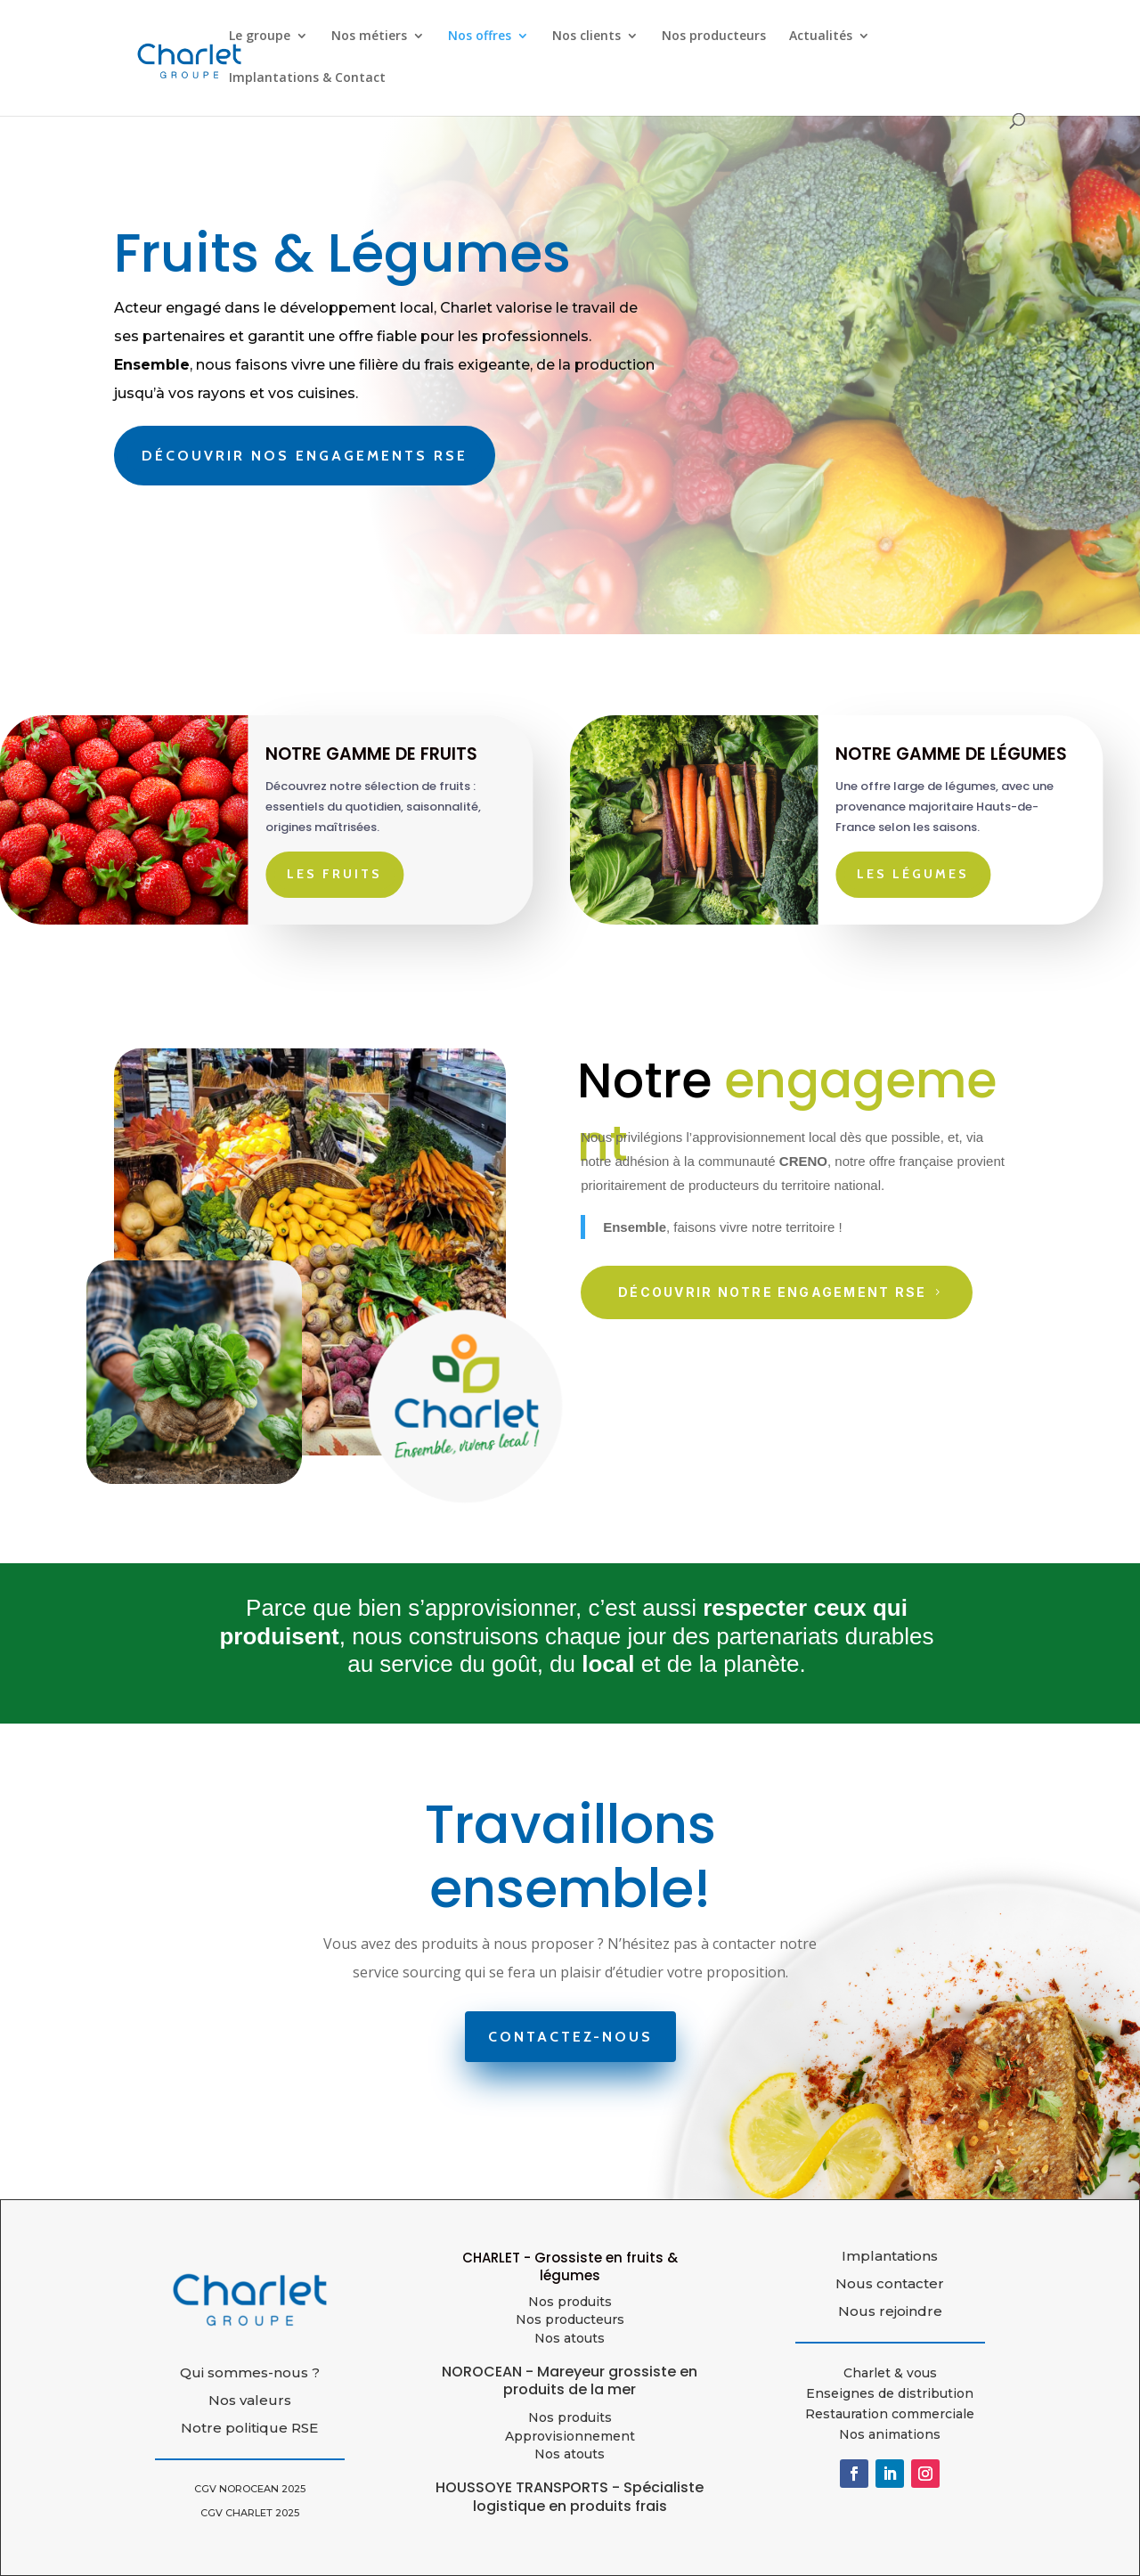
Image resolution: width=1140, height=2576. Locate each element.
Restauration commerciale (889, 2414)
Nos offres (479, 36)
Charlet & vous (890, 2373)
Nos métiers (369, 36)
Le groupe (259, 36)
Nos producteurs (714, 36)
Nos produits (570, 2302)
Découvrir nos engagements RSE (305, 455)
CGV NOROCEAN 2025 (249, 2488)
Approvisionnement (570, 2436)
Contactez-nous (570, 2036)
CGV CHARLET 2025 (249, 2513)
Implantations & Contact (307, 78)
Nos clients (586, 36)
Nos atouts (569, 2454)
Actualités (820, 36)
